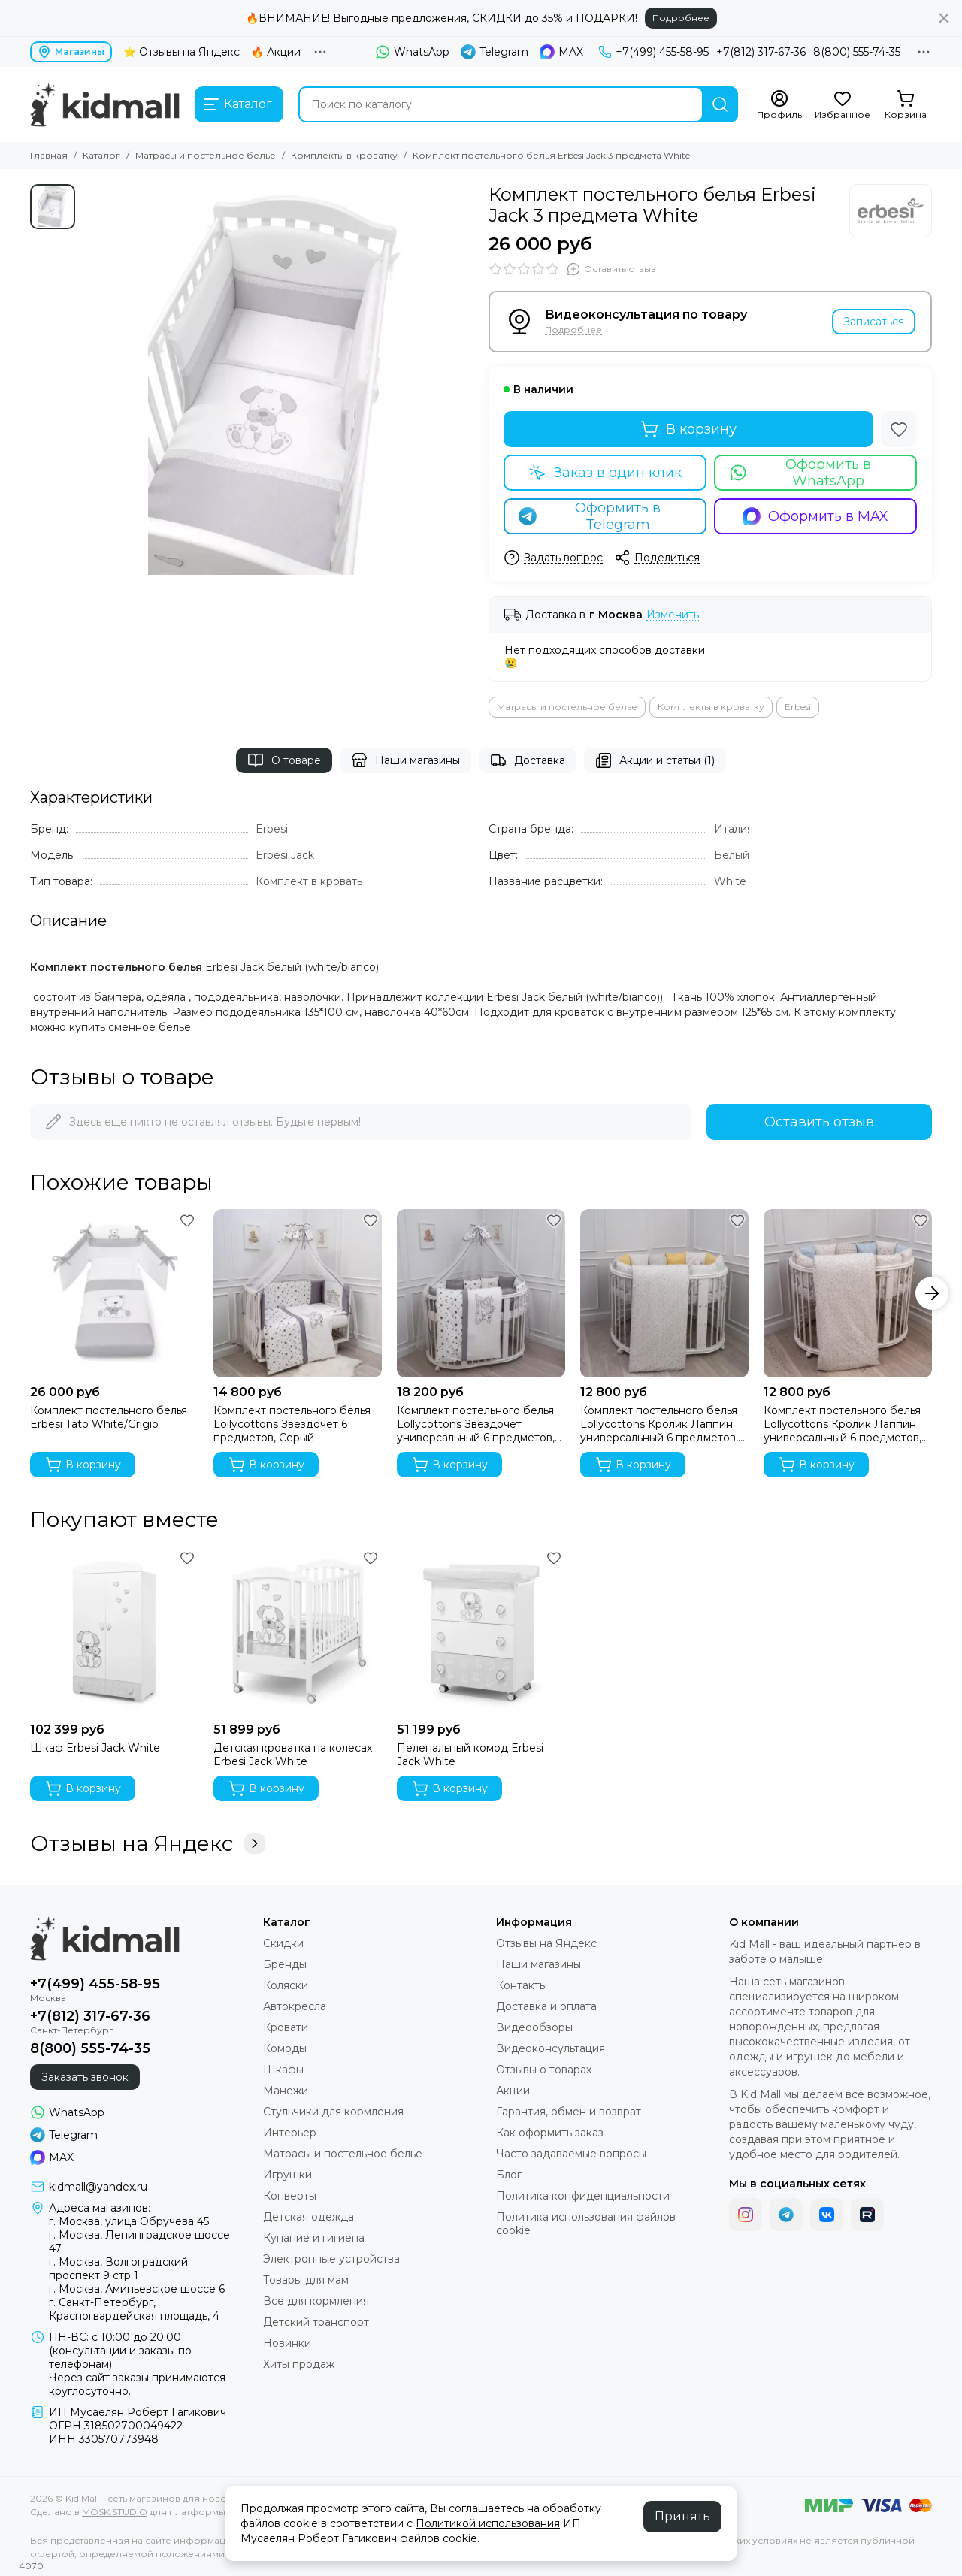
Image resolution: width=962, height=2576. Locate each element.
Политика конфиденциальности (583, 2196)
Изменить (672, 615)
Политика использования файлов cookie (586, 2223)
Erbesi (798, 706)
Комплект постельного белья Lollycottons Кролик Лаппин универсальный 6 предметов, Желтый (659, 1424)
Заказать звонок (85, 2077)
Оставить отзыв (819, 1122)
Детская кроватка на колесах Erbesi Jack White (292, 1754)
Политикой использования (488, 2523)
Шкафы (283, 2069)
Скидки (283, 1943)
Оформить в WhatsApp (800, 472)
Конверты (289, 2196)
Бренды (285, 1964)
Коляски (285, 1985)
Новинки (287, 2343)
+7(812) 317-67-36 (761, 52)
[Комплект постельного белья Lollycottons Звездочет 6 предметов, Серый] (297, 1293)
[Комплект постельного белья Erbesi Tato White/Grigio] (114, 1293)
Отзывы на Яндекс (147, 1843)
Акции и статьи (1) (655, 760)
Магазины (71, 52)
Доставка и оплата (546, 2006)
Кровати (285, 2027)
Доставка (527, 760)
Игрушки (287, 2174)
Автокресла (294, 2006)
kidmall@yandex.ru (98, 2187)
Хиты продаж (298, 2364)
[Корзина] (905, 105)
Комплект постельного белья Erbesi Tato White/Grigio (108, 1417)
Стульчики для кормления (333, 2111)
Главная (49, 155)
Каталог (101, 155)
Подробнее (680, 17)
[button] (931, 1293)
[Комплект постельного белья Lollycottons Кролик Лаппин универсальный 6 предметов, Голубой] (848, 1293)
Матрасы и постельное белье (205, 155)
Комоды (285, 2048)
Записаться (873, 321)
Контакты (521, 1985)
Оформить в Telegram (590, 516)
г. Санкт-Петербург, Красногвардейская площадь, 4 (134, 2309)
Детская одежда (308, 2217)
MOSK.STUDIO (114, 2511)
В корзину (688, 429)
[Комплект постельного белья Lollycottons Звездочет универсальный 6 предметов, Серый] (481, 1293)
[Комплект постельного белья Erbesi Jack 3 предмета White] (278, 379)
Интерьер (289, 2132)
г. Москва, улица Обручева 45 (129, 2221)
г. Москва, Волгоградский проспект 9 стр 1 (118, 2268)
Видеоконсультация (550, 2048)
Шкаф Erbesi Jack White (95, 1748)
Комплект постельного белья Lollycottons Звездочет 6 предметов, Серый (292, 1424)
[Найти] (720, 104)
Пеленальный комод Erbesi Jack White (470, 1754)
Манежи (285, 2090)
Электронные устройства (331, 2259)
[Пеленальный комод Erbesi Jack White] (481, 1631)
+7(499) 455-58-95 (653, 52)
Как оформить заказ (550, 2132)
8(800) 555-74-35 (856, 52)
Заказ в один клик (605, 473)
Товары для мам (306, 2280)
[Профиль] (779, 105)
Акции (513, 2090)
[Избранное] (842, 105)
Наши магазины (405, 760)
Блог (509, 2174)
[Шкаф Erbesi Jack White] (114, 1631)
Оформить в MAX (815, 516)
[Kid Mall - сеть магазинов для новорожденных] (105, 104)
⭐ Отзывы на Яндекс (181, 52)
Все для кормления (316, 2301)
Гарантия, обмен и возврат (568, 2111)
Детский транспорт (316, 2322)
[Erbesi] (890, 211)
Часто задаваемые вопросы (571, 2153)
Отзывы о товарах (543, 2069)
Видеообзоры (534, 2027)
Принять (682, 2516)
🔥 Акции (276, 52)
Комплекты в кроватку (344, 155)
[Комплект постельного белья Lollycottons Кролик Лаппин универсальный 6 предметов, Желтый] (664, 1293)
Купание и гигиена (314, 2238)
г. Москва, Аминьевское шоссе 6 (137, 2289)
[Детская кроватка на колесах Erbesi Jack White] (297, 1631)
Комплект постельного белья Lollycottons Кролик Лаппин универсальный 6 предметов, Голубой (842, 1424)
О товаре (284, 760)
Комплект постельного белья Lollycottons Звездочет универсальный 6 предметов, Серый (476, 1424)
